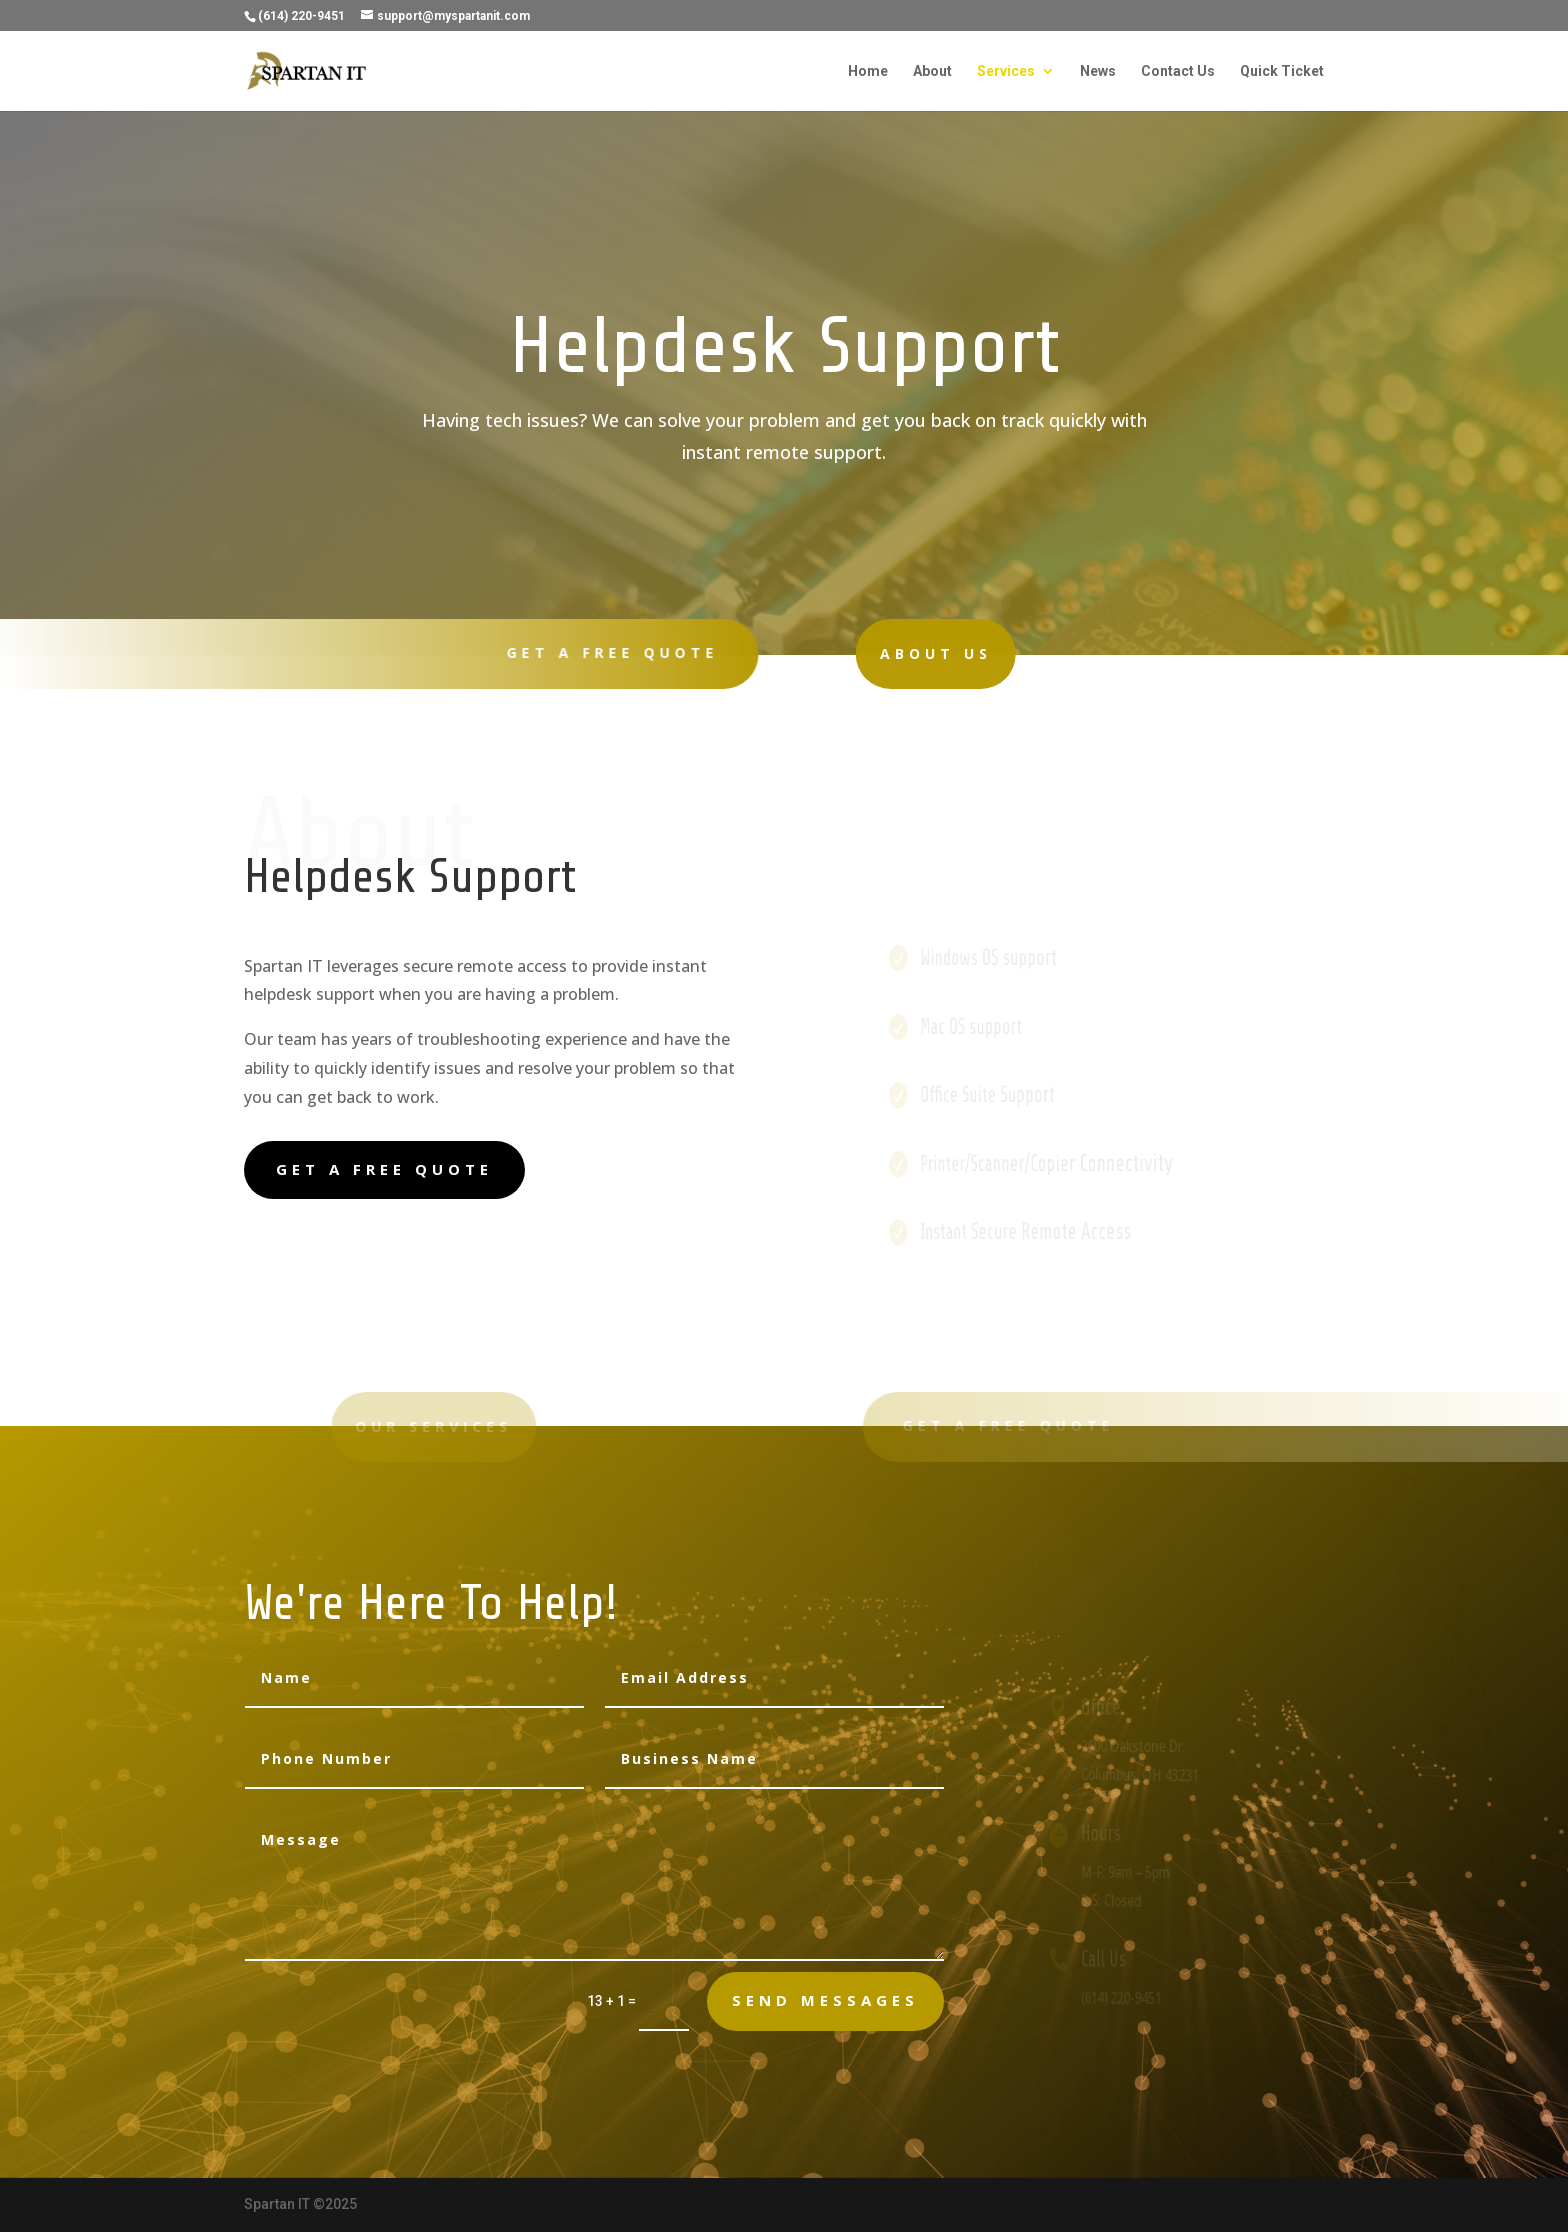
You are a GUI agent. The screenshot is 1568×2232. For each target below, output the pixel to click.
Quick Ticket (1282, 71)
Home (868, 71)
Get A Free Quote (599, 652)
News (1098, 71)
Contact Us (1178, 71)
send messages (825, 2000)
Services (1006, 71)
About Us (885, 653)
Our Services (371, 1426)
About (932, 71)
